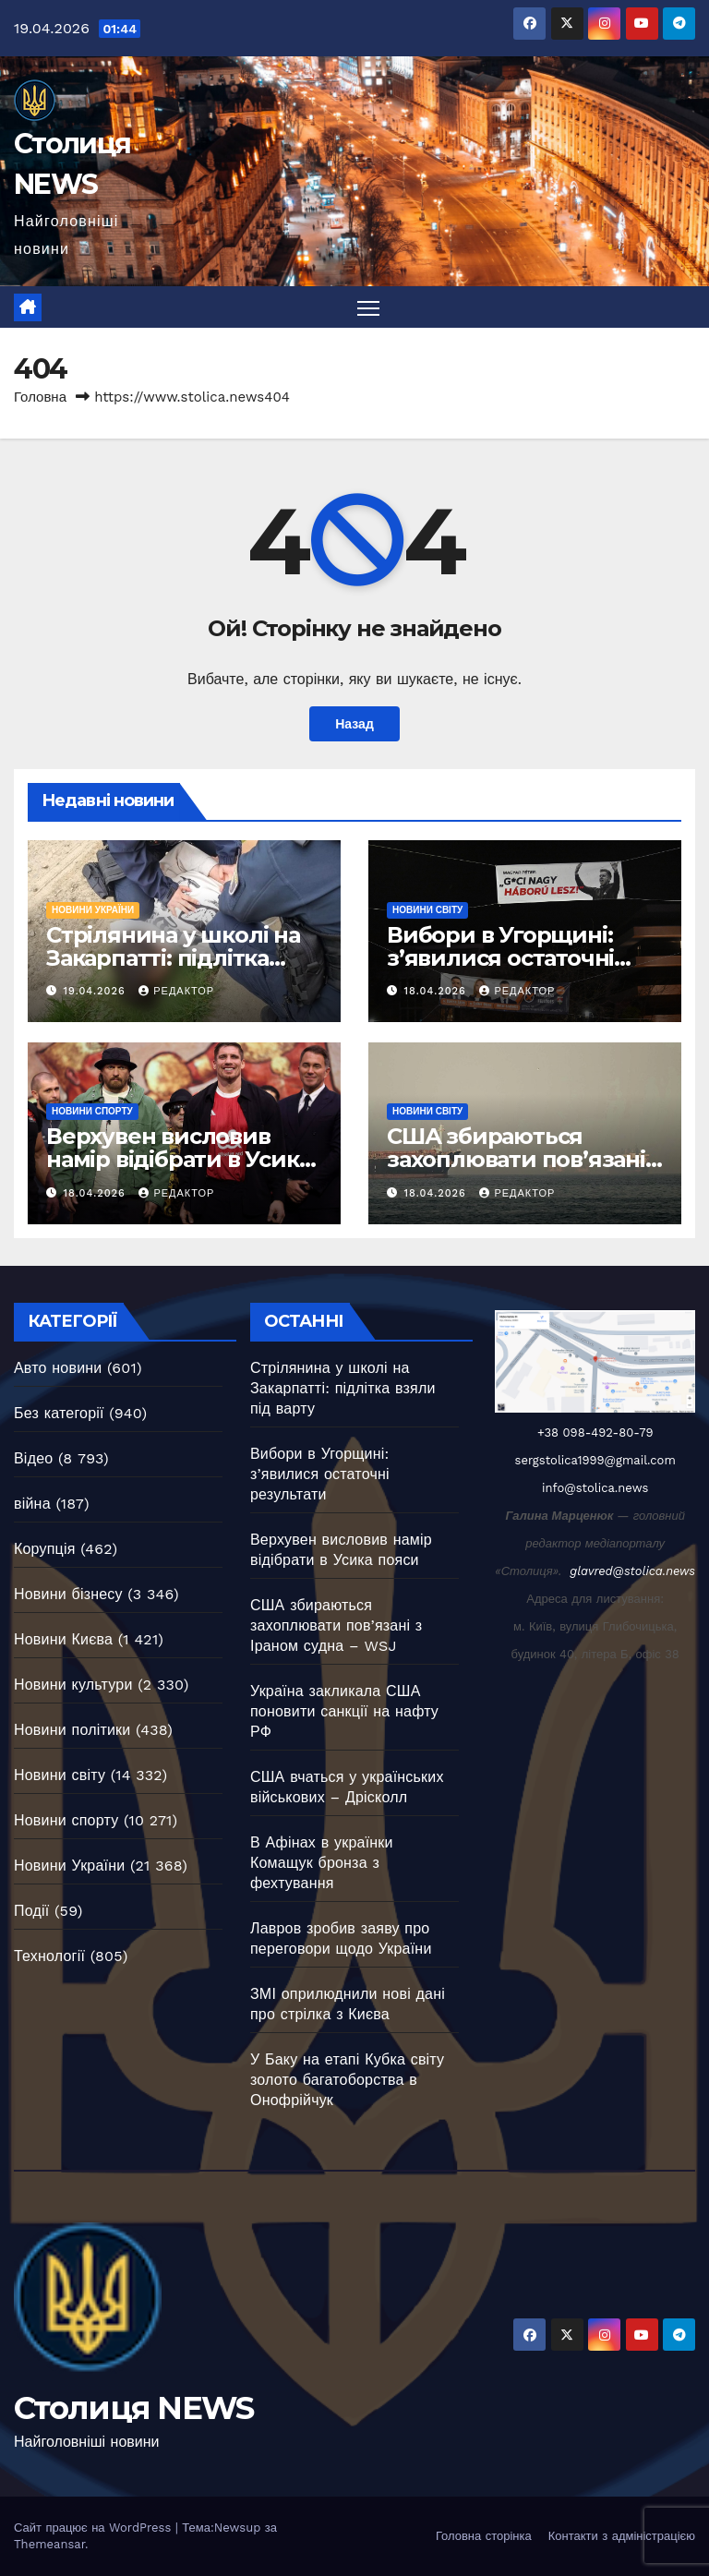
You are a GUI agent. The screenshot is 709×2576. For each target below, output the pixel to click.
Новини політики (72, 1730)
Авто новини (58, 1368)
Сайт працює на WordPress (94, 2527)
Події (31, 1911)
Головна (40, 398)
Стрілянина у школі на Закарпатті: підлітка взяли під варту (173, 957)
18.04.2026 (437, 991)
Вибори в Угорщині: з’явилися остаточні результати (500, 957)
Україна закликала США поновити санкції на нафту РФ (344, 1711)
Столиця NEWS (134, 2408)
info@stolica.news (595, 1488)
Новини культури (73, 1684)
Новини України (93, 910)
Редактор (176, 991)
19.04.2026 (97, 991)
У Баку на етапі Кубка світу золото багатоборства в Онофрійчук (347, 2080)
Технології (49, 1956)
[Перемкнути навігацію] (368, 308)
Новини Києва (63, 1639)
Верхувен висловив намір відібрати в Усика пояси (178, 1160)
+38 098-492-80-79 (595, 1432)
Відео (33, 1458)
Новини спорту (92, 1112)
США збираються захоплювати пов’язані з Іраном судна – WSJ (524, 1160)
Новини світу (427, 910)
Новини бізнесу (68, 1594)
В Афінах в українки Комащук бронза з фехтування (321, 1863)
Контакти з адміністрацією (621, 2536)
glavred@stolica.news (632, 1571)
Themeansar (49, 2544)
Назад (355, 723)
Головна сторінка (484, 2536)
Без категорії (59, 1413)
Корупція (45, 1549)
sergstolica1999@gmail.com (595, 1460)
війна (32, 1503)
